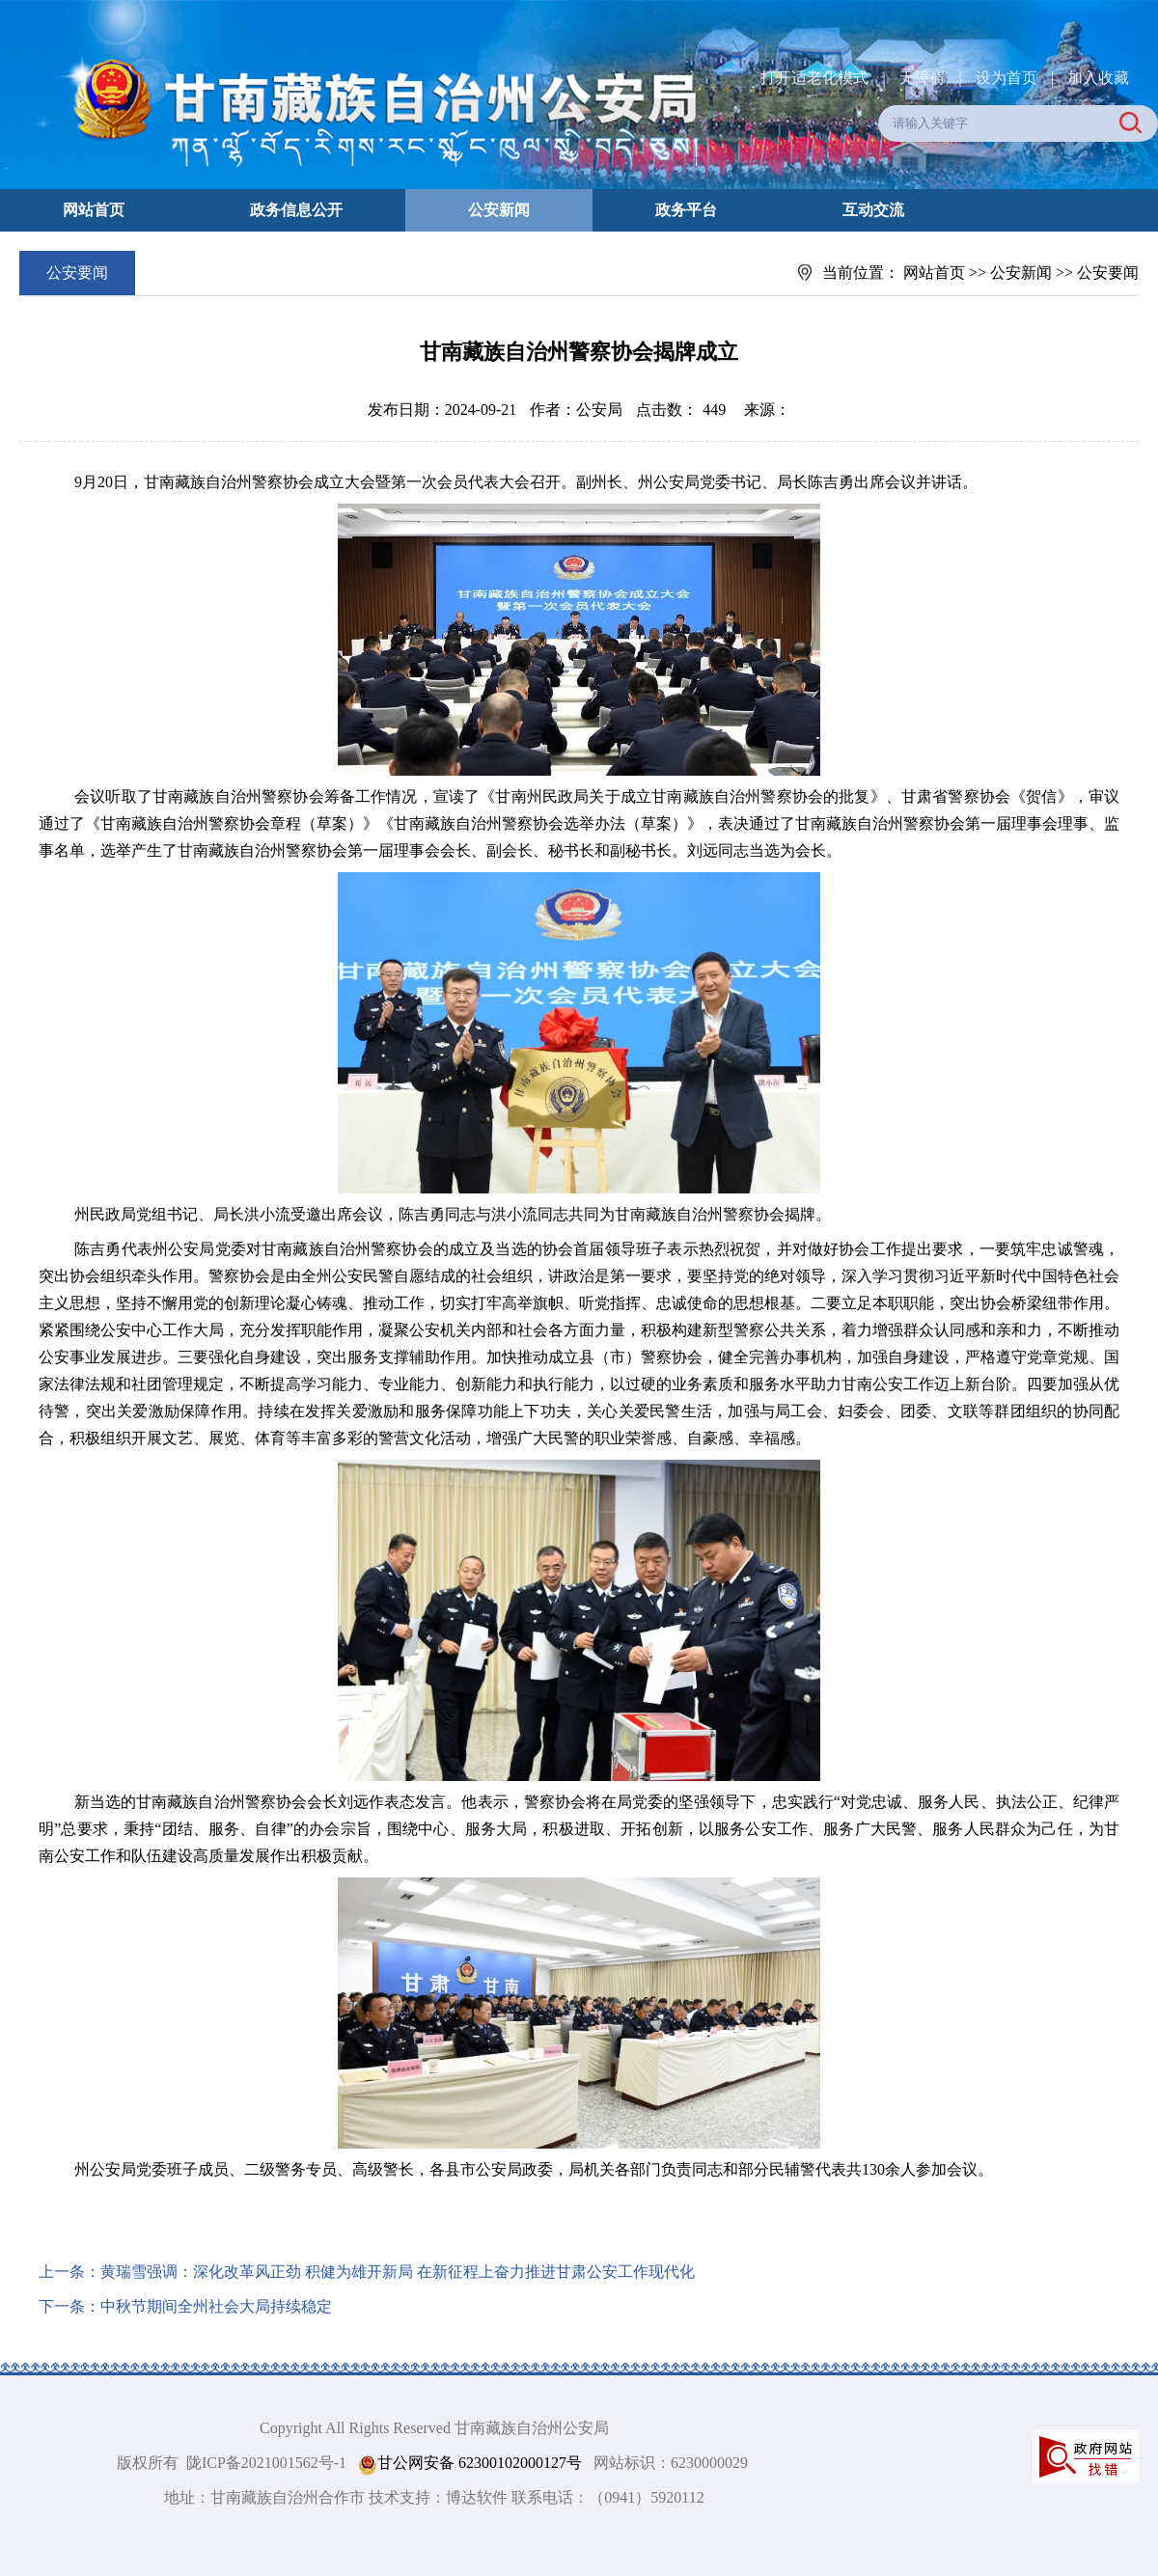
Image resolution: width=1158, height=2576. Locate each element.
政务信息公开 (296, 210)
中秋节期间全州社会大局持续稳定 (216, 2306)
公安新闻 (499, 210)
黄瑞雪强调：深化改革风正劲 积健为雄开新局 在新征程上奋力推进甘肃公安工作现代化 (397, 2271)
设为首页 (1006, 77)
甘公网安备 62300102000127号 (470, 2463)
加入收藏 (1098, 77)
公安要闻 (1108, 272)
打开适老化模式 (814, 77)
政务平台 (686, 210)
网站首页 (93, 210)
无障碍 (922, 77)
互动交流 (873, 210)
